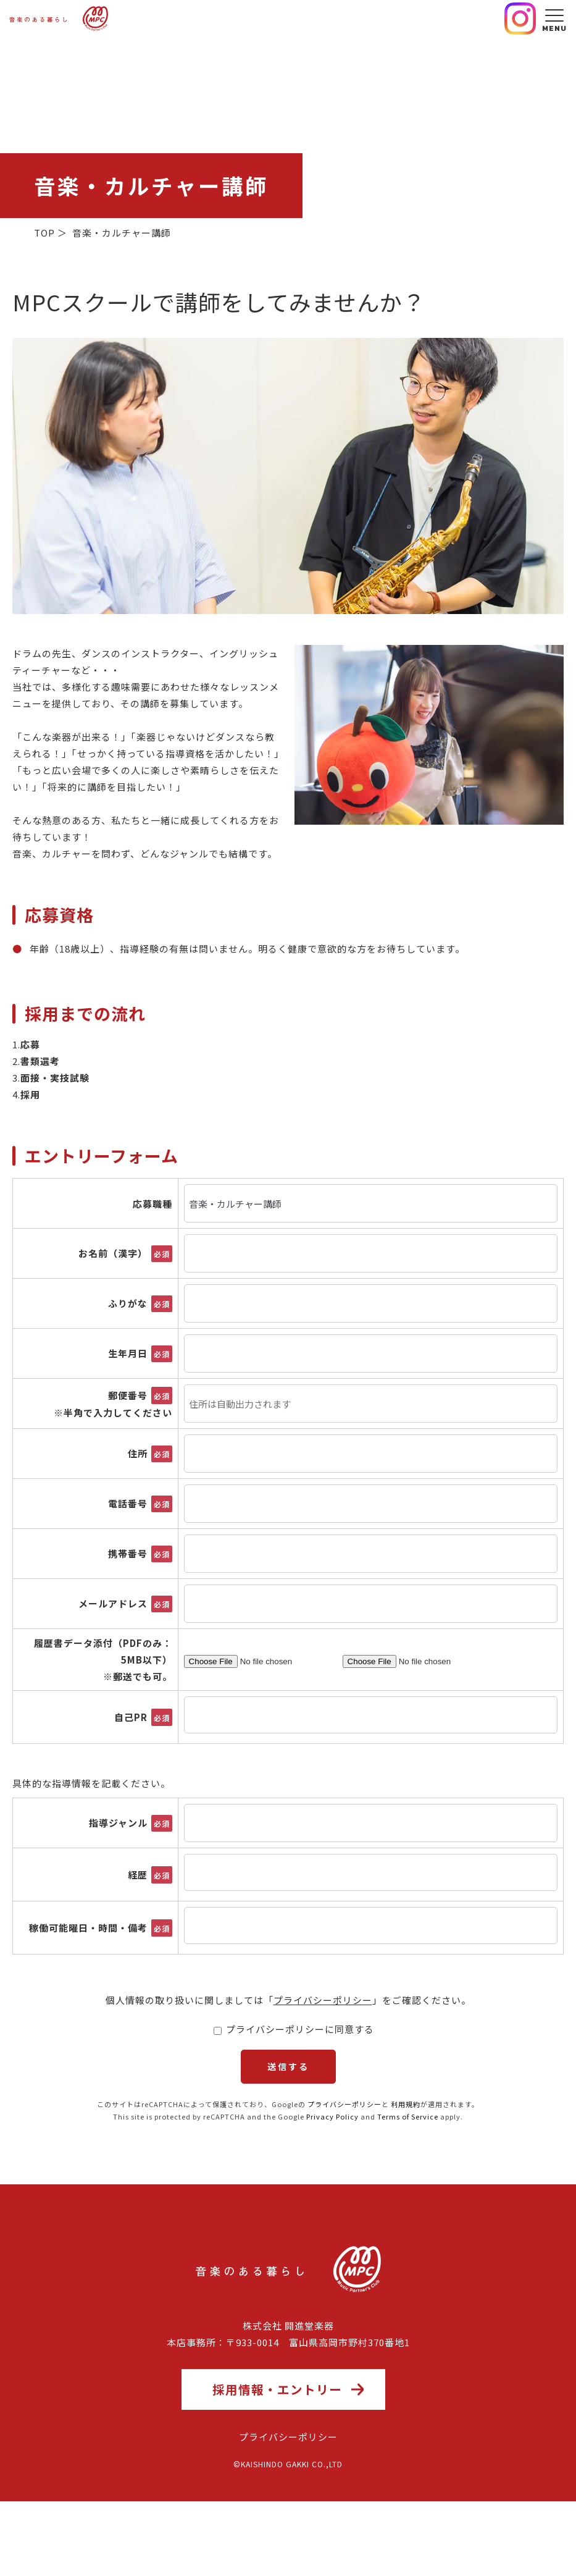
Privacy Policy (332, 2174)
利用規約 (405, 2162)
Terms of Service (407, 2174)
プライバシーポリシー (322, 1999)
